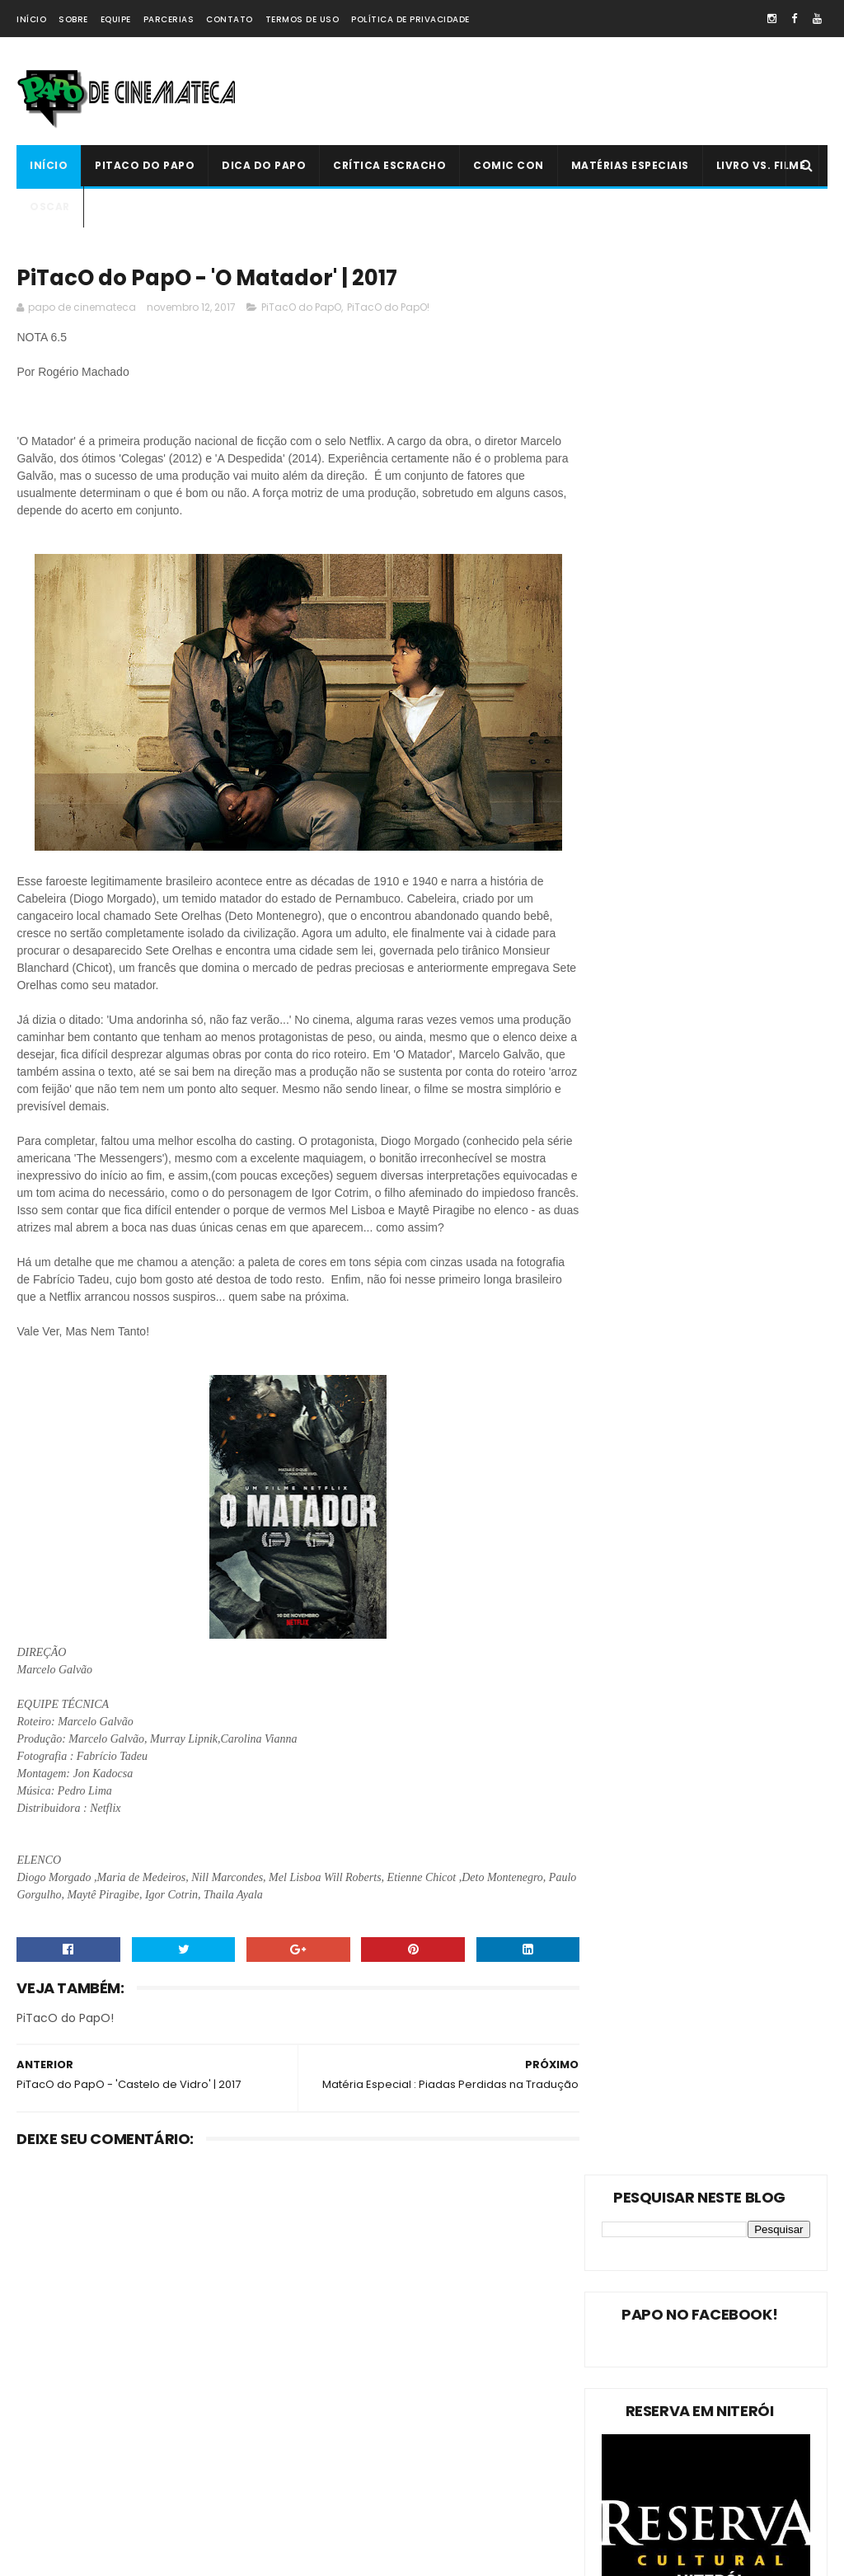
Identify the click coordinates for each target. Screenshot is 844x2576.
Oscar (50, 206)
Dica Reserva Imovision (83, 2490)
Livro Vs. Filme (761, 165)
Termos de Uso (302, 19)
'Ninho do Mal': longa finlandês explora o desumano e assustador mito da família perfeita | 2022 (412, 2364)
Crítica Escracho (389, 165)
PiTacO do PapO (145, 165)
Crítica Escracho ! (68, 2432)
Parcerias (169, 19)
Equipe (116, 19)
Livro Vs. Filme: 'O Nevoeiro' (458, 2254)
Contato (229, 19)
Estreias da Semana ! (78, 2374)
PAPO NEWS (191, 2432)
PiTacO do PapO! (388, 309)
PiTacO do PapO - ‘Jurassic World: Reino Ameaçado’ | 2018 (461, 2450)
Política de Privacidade (410, 19)
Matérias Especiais (630, 165)
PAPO (166, 2519)
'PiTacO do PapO (66, 2519)
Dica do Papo (264, 165)
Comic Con (508, 165)
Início (31, 19)
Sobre (73, 19)
